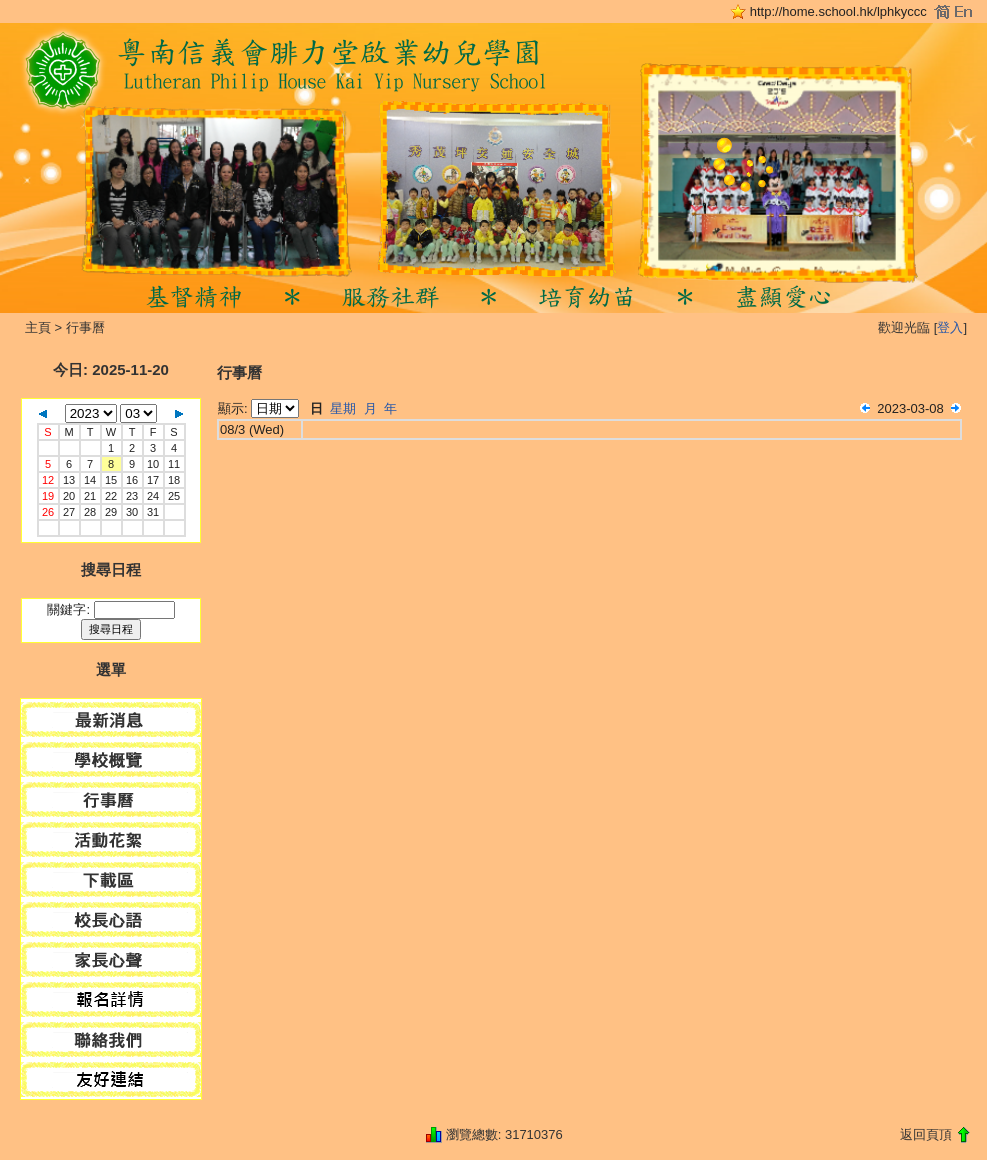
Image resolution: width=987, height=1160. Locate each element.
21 (90, 496)
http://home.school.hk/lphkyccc (838, 11)
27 (69, 512)
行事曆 (85, 327)
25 (174, 496)
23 (132, 496)
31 (153, 512)
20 (69, 496)
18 (174, 480)
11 (174, 464)
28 (90, 512)
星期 (343, 408)
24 (153, 496)
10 (153, 464)
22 (111, 496)
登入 (950, 327)
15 (111, 480)
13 (69, 480)
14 (90, 480)
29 (111, 512)
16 (132, 480)
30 (132, 512)
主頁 (38, 327)
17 (153, 480)
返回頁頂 (926, 1134)
